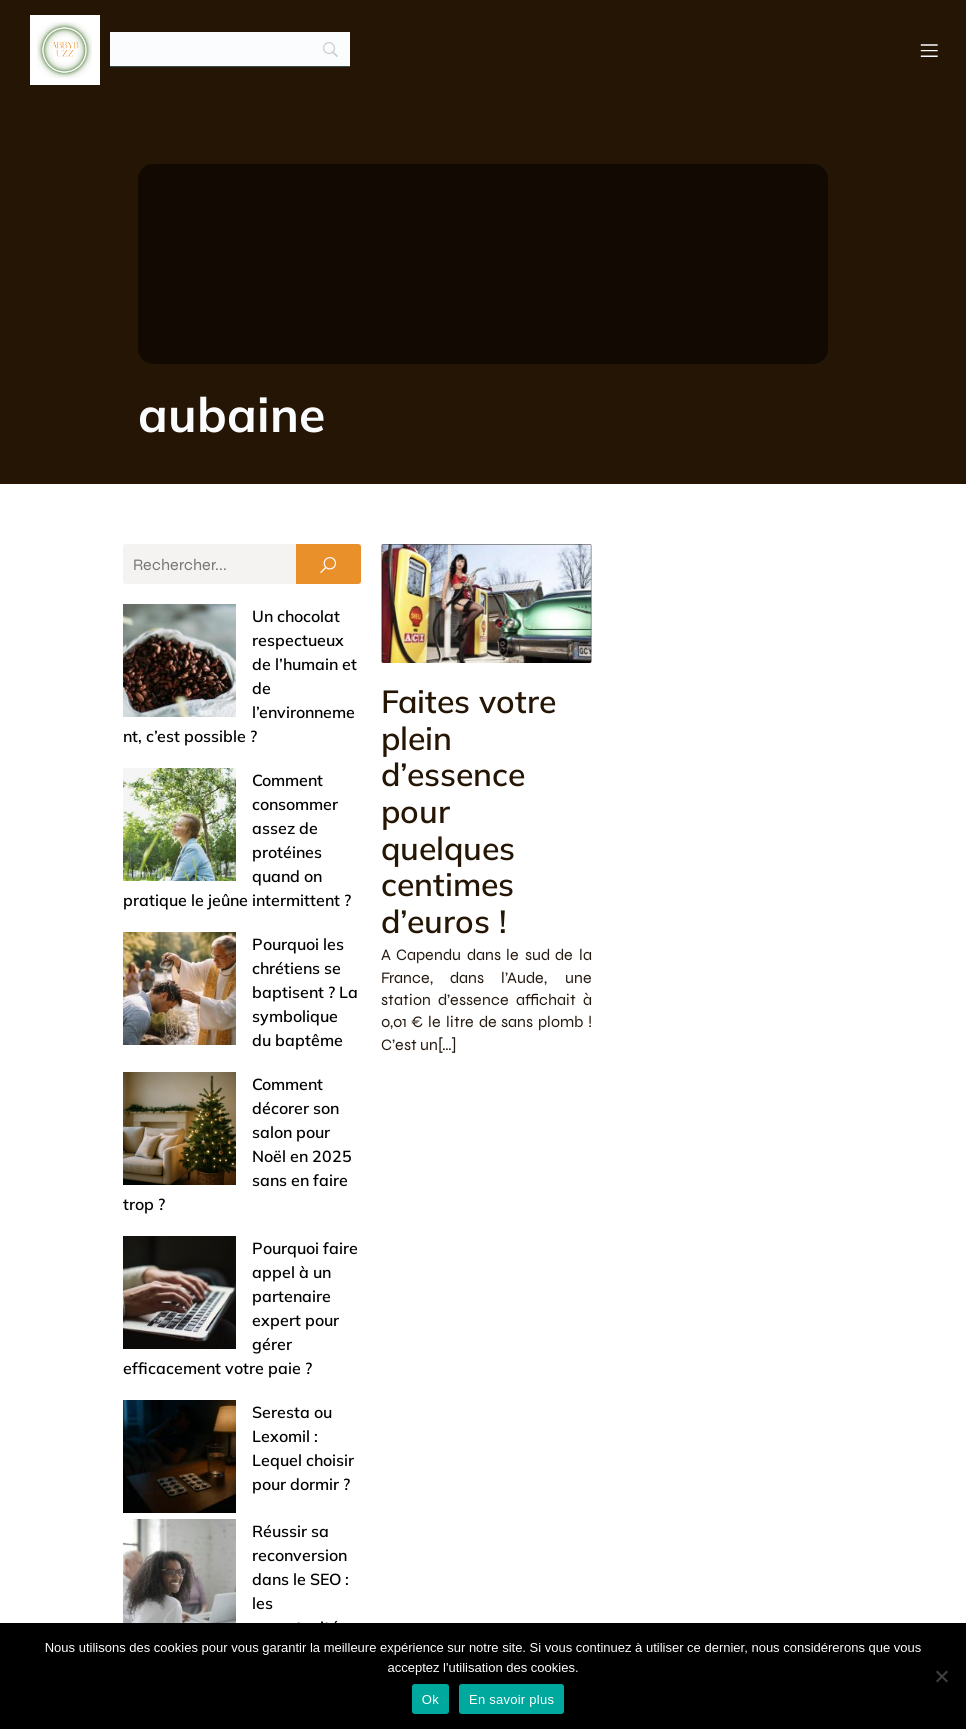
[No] (941, 1676)
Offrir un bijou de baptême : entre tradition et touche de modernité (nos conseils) (233, 1353)
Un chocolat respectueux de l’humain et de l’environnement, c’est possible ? (238, 641)
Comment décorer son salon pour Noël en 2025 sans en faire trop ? (234, 917)
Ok (430, 1699)
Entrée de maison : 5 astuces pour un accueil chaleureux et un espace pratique (237, 1261)
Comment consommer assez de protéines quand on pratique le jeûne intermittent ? (240, 733)
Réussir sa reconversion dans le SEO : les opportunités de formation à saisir (239, 1169)
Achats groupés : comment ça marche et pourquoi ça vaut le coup (241, 1445)
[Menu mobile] (929, 50)
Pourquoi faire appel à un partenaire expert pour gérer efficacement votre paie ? (230, 1009)
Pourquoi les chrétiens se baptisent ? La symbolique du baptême (232, 825)
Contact (631, 1603)
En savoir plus (511, 1699)
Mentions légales (761, 1603)
